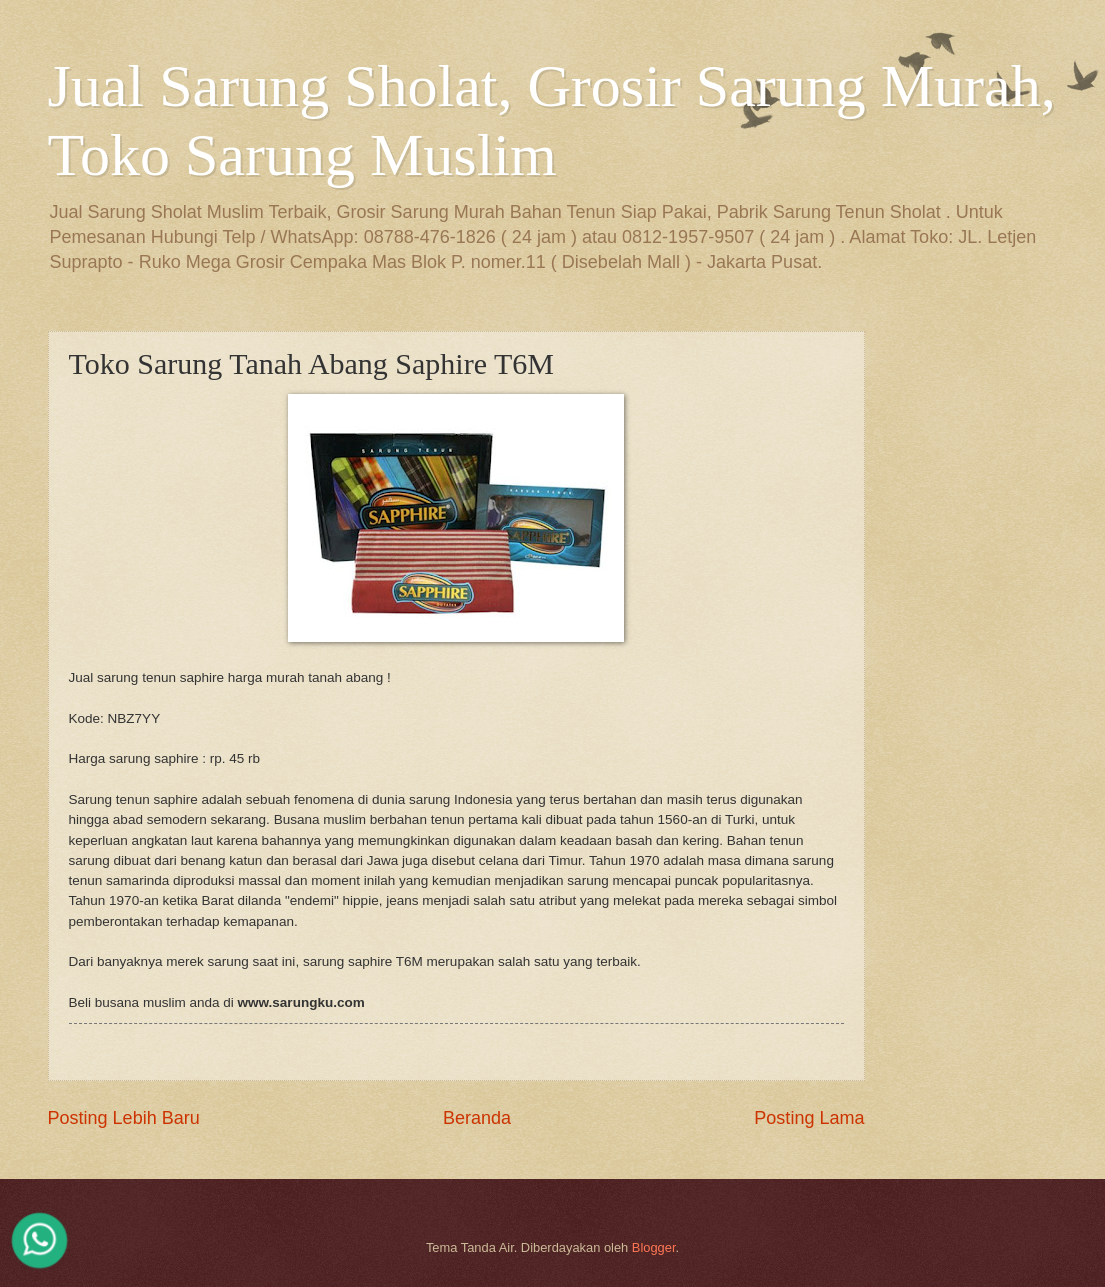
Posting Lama (809, 1118)
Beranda (477, 1118)
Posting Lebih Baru (124, 1118)
